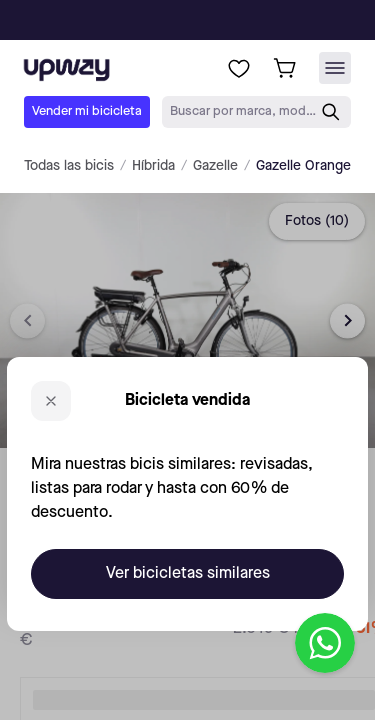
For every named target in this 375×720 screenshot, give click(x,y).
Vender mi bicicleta (87, 111)
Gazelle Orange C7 (313, 166)
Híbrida (153, 166)
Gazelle (215, 166)
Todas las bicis (69, 166)
